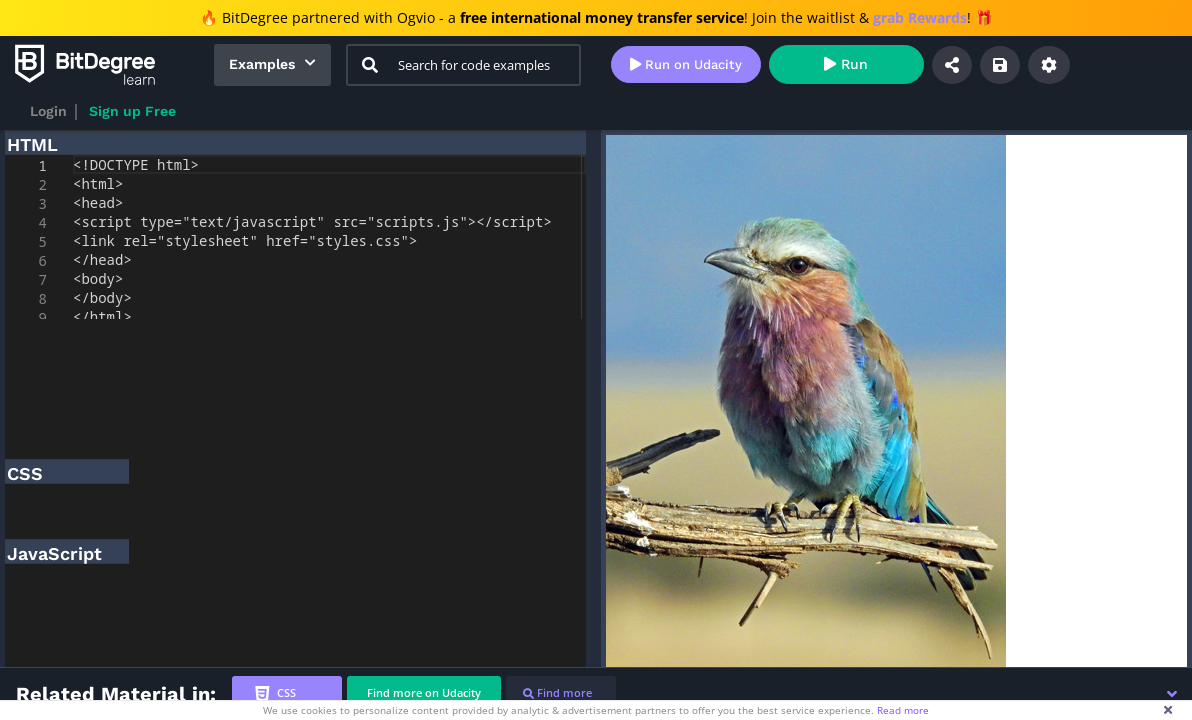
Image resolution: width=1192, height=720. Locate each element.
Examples (262, 64)
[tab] (287, 693)
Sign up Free (132, 111)
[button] (1172, 694)
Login (48, 111)
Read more (903, 710)
